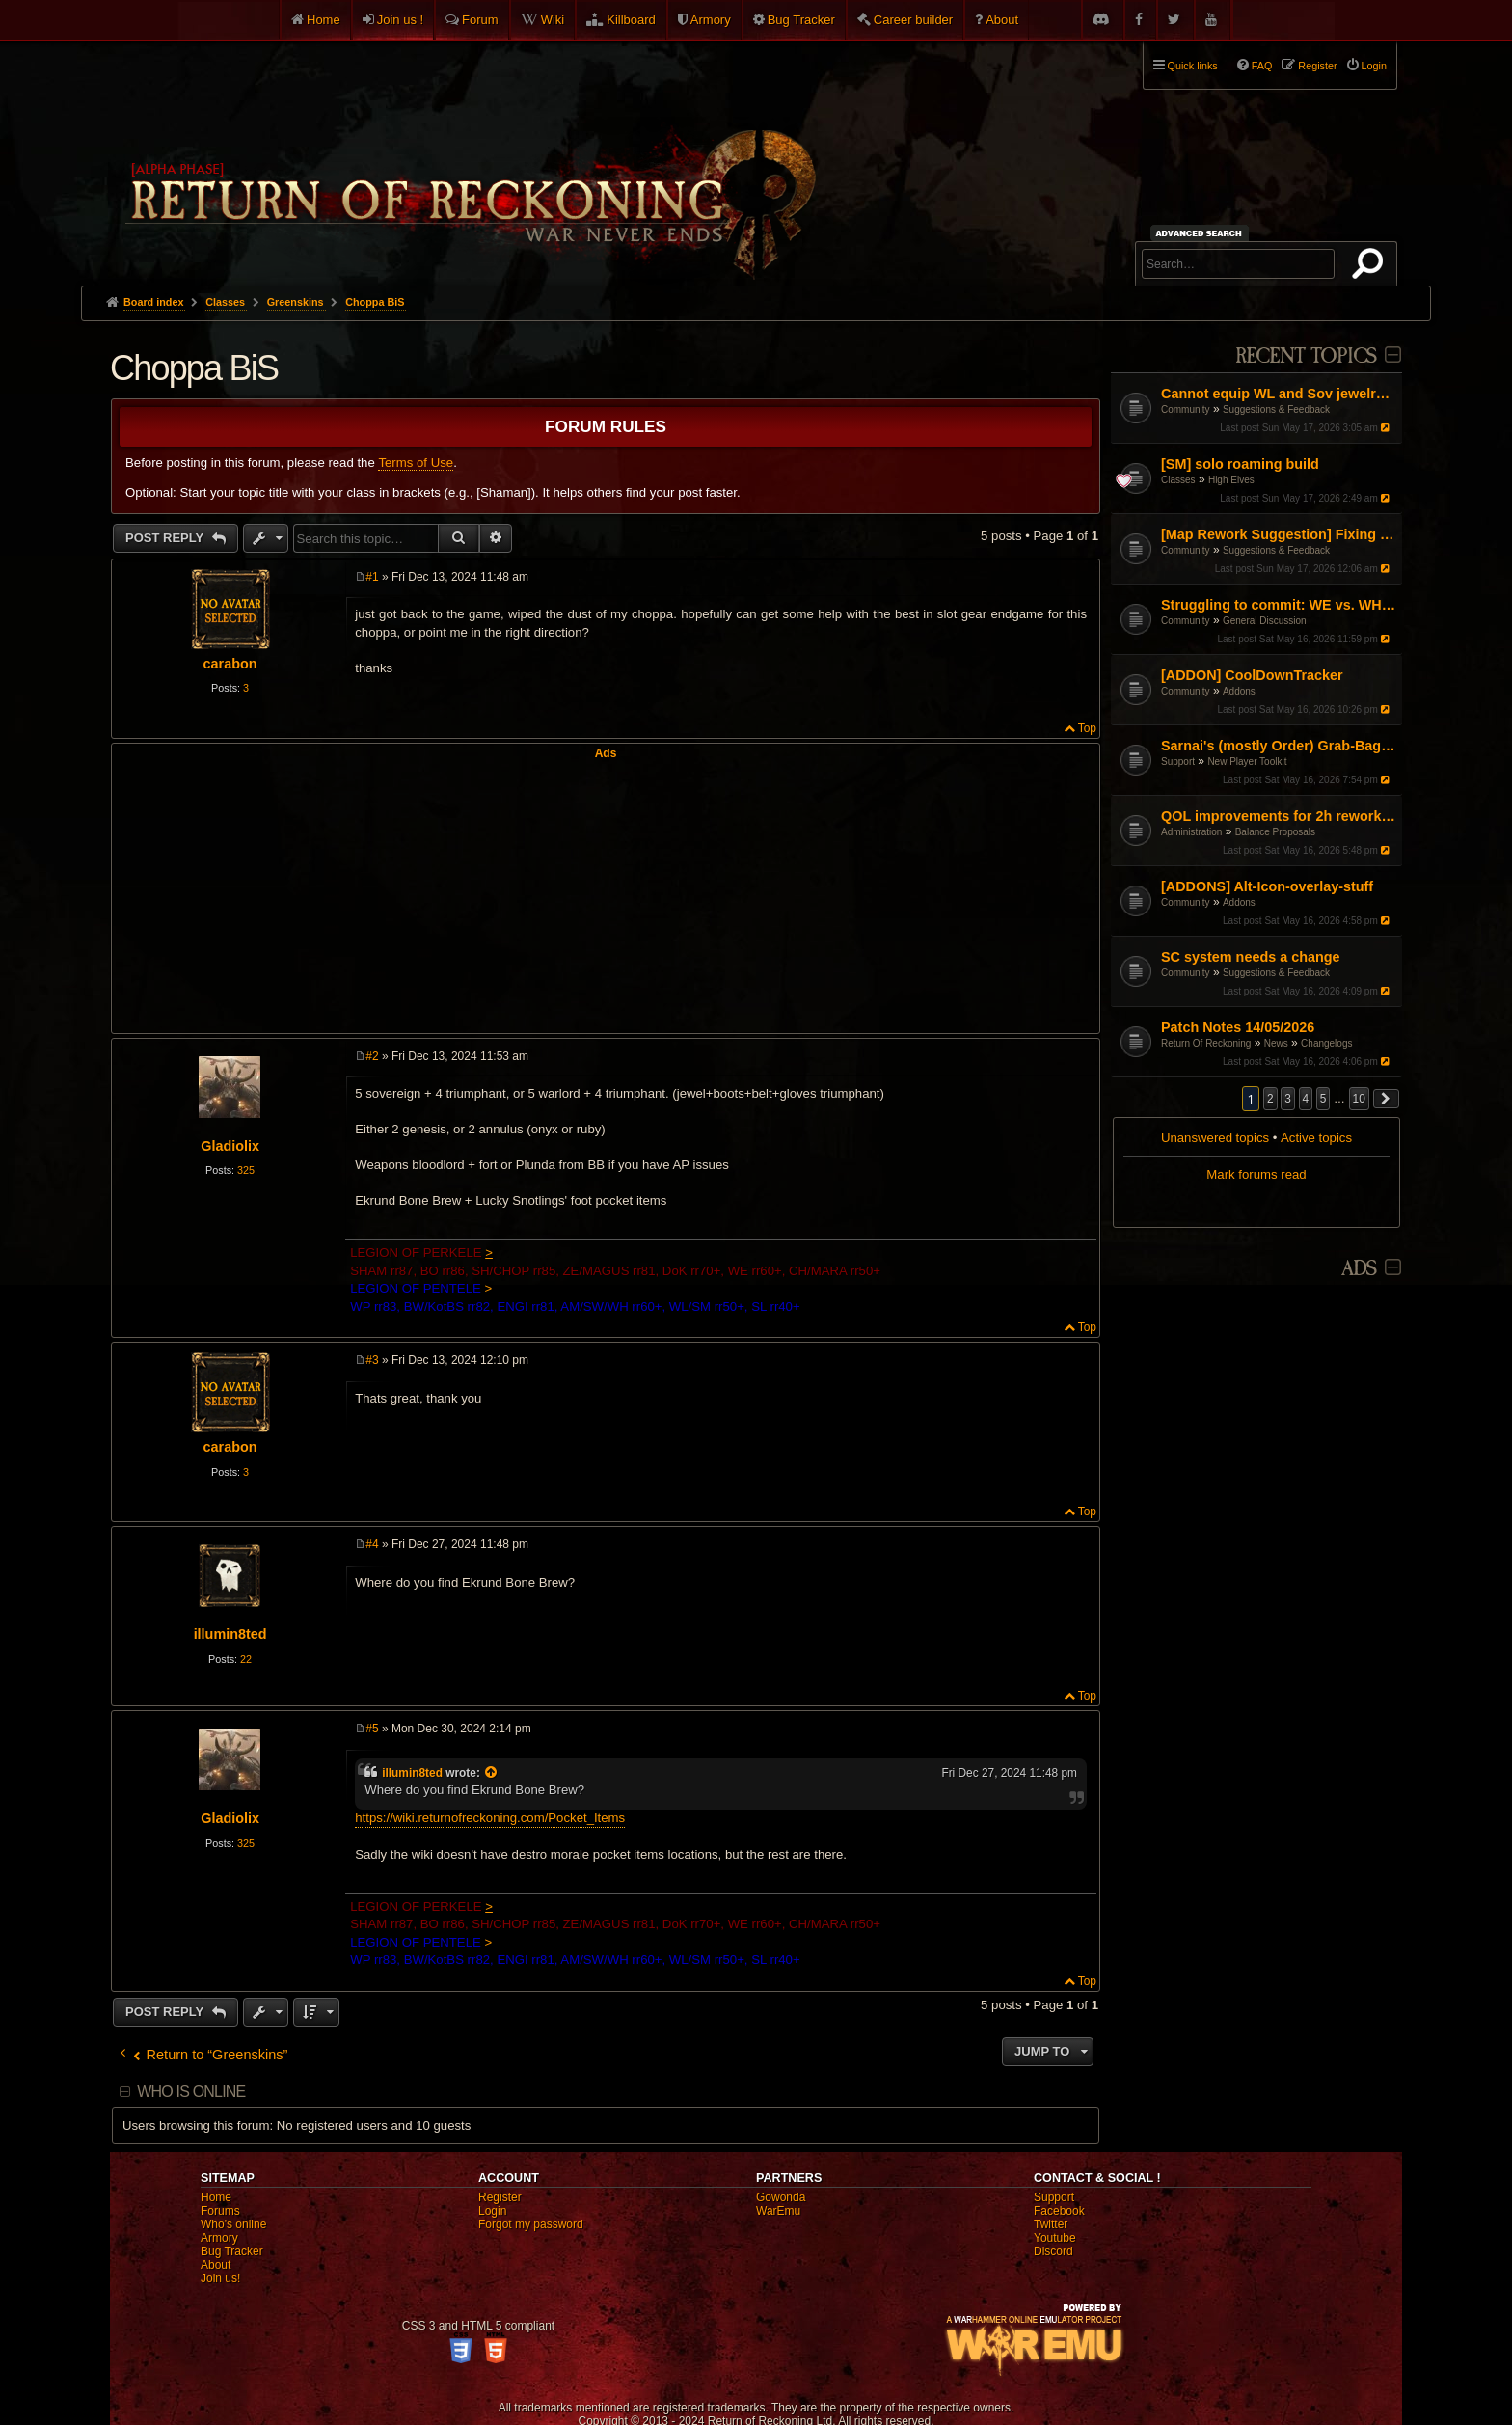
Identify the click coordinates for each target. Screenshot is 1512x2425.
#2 (371, 1056)
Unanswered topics (1215, 1138)
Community (1185, 409)
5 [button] (1323, 1098)
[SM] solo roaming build (1240, 464)
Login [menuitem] (1374, 65)
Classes (1178, 480)
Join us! (220, 2278)
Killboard (631, 20)
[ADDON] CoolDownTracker (1252, 675)
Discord (1053, 2251)
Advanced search (1202, 233)
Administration (1191, 832)
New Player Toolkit (1246, 761)
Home (323, 20)
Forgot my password (530, 2224)
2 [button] (1270, 1098)
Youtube (1055, 2238)
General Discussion (1265, 620)
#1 (371, 577)
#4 (371, 1544)
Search (1371, 267)
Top (1087, 728)
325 (246, 1170)
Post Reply (166, 538)
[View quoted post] (491, 1773)
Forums (220, 2211)
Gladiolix (230, 1146)
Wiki (553, 20)
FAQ (1262, 65)
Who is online (191, 2092)
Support (1178, 761)
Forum (480, 20)
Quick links (1193, 65)
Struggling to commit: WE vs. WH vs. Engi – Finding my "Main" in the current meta (1279, 605)
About (1002, 20)
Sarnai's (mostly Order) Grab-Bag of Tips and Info (1279, 745)
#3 (371, 1360)
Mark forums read (1256, 1174)
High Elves (1231, 480)
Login (492, 2211)
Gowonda (780, 2197)
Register (500, 2197)
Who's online (233, 2224)
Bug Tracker (801, 20)
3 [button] (1287, 1098)
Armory (710, 20)
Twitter (1050, 2224)
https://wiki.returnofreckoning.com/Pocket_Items (490, 1818)
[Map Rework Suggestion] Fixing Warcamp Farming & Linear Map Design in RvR (1279, 534)
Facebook (1059, 2211)
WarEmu (778, 2211)
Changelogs (1326, 1043)
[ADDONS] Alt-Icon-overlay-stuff (1267, 886)
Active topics (1316, 1138)
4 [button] (1306, 1098)
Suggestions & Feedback (1276, 409)
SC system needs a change (1250, 957)
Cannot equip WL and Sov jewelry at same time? (1279, 393)
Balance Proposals (1275, 832)
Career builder (913, 20)
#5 (371, 1728)
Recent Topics (1306, 356)
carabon (230, 663)
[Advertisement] (605, 895)
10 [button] (1359, 1098)
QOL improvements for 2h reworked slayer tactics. (1279, 816)
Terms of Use (415, 462)
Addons (1239, 691)
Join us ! (400, 20)
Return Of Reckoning (1206, 1043)
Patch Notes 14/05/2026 (1237, 1027)
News (1276, 1043)
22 (246, 1659)
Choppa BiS (374, 302)
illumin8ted (230, 1634)
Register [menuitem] (1317, 65)
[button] (1386, 1098)
